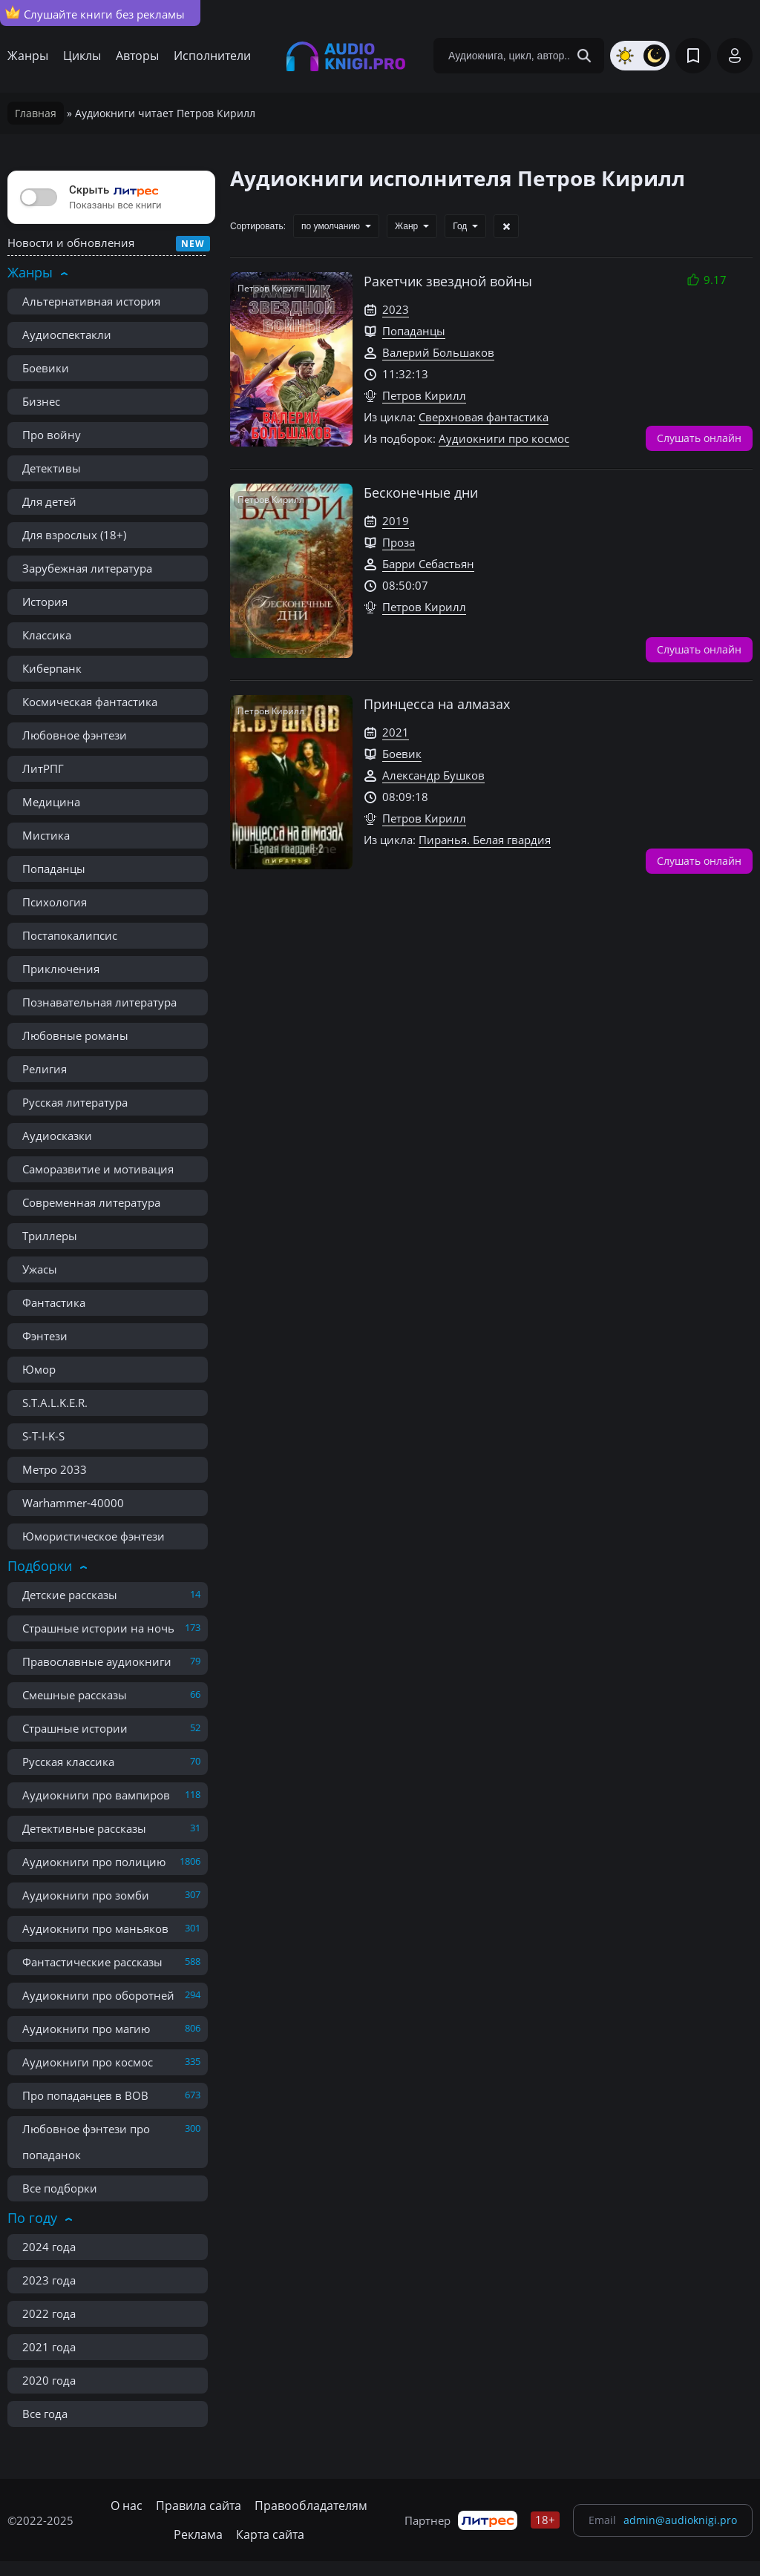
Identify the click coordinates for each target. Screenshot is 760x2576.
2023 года (49, 2280)
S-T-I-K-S (43, 1436)
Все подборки (59, 2188)
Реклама (198, 2534)
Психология (54, 902)
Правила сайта (198, 2505)
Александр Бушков (433, 775)
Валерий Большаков (438, 352)
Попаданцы (53, 868)
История (45, 601)
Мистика (46, 835)
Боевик (402, 753)
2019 (395, 520)
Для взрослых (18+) (74, 534)
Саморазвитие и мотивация (98, 1169)
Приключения (60, 968)
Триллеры (49, 1235)
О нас (126, 2505)
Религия (44, 1068)
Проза (398, 542)
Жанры (27, 55)
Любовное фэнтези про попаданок (86, 2141)
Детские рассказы (69, 1594)
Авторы (137, 55)
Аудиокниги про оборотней (98, 1995)
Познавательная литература (99, 1002)
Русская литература (75, 1102)
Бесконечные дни (421, 492)
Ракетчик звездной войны (448, 281)
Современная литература (91, 1202)
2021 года (49, 2346)
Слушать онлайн (699, 437)
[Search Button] (584, 56)
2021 (395, 732)
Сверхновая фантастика (483, 416)
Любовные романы (75, 1035)
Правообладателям (311, 2505)
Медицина (51, 801)
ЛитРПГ (43, 768)
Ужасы (39, 1269)
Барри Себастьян (428, 563)
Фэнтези (45, 1335)
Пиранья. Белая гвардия (485, 839)
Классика (46, 634)
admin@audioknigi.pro (680, 2520)
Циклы (82, 55)
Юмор (39, 1369)
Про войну (51, 434)
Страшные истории (75, 1728)
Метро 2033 (54, 1469)
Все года (45, 2413)
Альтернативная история (91, 301)
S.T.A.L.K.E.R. (55, 1402)
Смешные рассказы (74, 1694)
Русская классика (68, 1761)
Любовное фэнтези (74, 735)
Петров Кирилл (424, 395)
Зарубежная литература (87, 568)
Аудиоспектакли (66, 334)
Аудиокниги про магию (86, 2028)
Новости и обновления (70, 242)
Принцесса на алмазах (437, 704)
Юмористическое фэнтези (93, 1536)
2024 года (49, 2246)
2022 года (49, 2313)
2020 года (49, 2380)
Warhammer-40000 (73, 1502)
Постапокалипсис (69, 935)
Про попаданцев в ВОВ (85, 2095)
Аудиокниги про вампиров (96, 1795)
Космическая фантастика (89, 701)
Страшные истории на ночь (98, 1628)
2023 (395, 309)
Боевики (45, 367)
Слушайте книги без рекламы (95, 13)
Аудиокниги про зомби (85, 1895)
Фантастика (53, 1302)
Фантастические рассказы (92, 1961)
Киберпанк (52, 668)
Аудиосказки (57, 1135)
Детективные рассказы (84, 1828)
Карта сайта (270, 2534)
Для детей (49, 501)
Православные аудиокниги (96, 1661)
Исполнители (212, 55)
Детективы (51, 468)
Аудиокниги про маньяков (95, 1928)
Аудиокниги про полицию (94, 1861)
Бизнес (41, 401)
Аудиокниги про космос (87, 2062)
